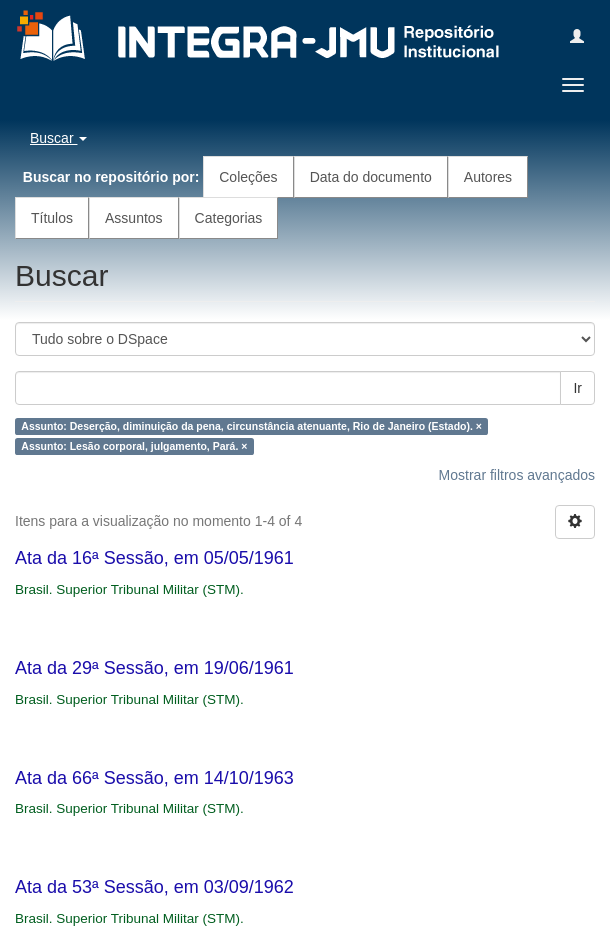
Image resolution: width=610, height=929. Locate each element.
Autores (488, 177)
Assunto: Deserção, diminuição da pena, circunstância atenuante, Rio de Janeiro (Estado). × (251, 426)
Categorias (229, 218)
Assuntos (134, 218)
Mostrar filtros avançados (517, 475)
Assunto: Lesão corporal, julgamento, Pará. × (134, 446)
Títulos (52, 218)
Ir (577, 388)
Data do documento (371, 177)
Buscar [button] (58, 138)
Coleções (248, 177)
